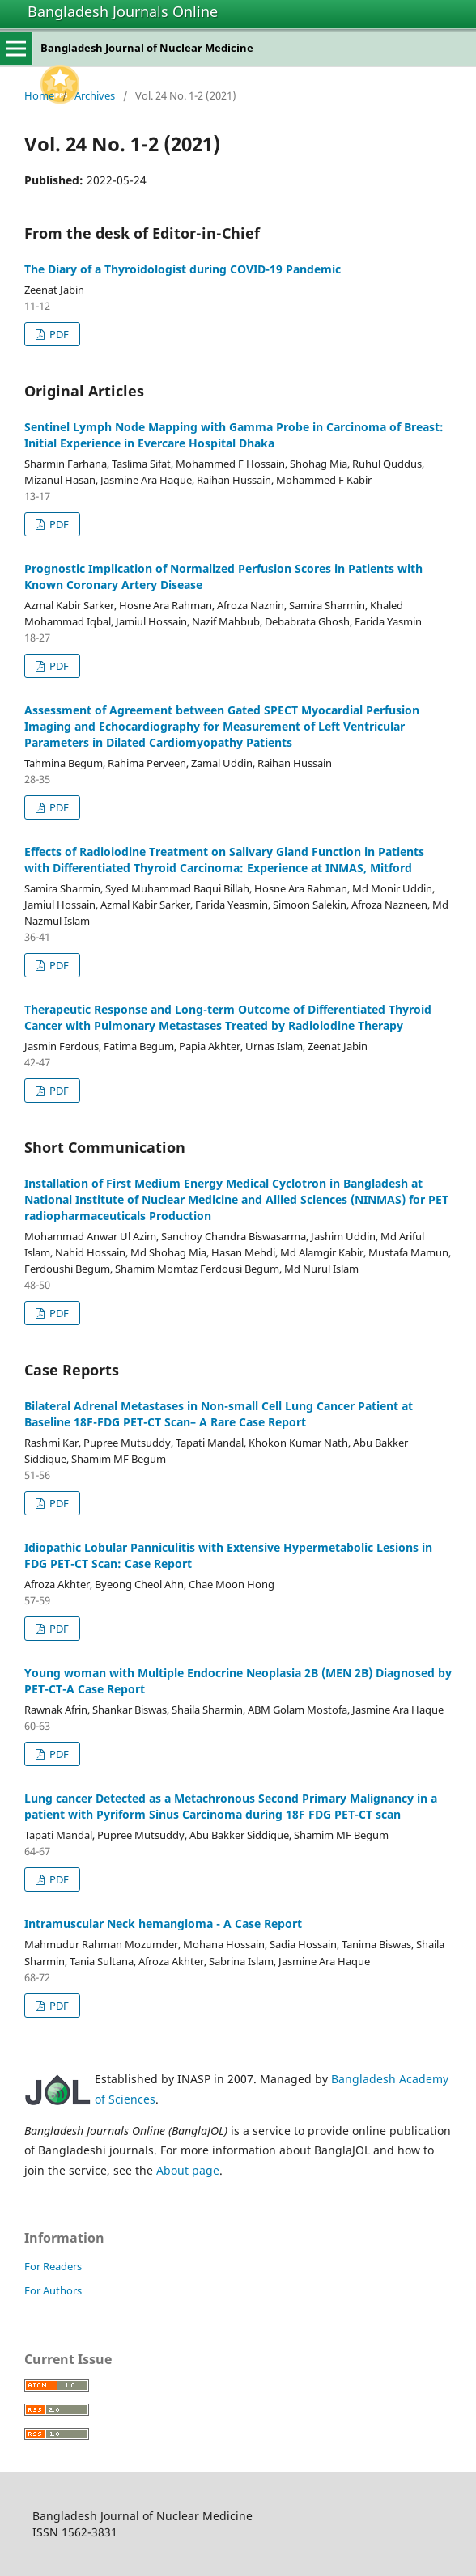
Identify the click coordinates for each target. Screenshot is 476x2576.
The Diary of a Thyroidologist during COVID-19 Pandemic (182, 269)
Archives (94, 95)
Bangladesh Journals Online (123, 11)
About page (187, 2170)
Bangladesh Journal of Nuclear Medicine (146, 47)
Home (39, 95)
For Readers (53, 2266)
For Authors (53, 2290)
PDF (58, 334)
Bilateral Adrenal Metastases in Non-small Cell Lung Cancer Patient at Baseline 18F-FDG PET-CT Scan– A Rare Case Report (218, 1414)
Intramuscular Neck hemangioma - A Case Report (163, 1923)
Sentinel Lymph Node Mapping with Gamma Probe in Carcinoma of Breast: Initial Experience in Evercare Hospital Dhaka (234, 435)
